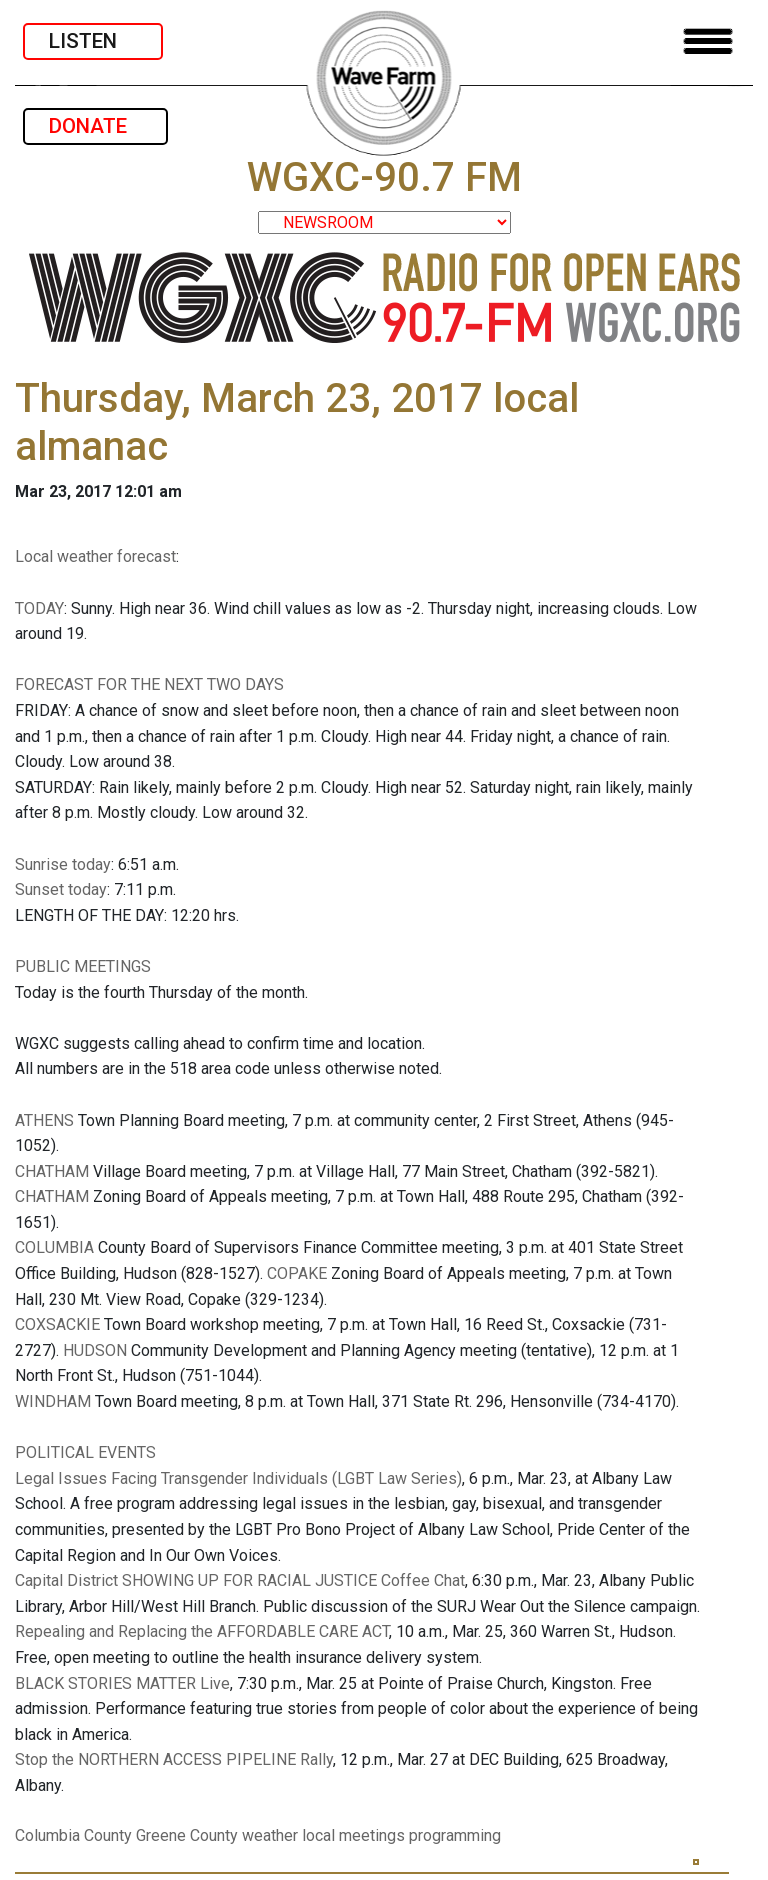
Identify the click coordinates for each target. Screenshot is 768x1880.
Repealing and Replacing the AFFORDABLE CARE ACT (202, 1631)
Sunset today (61, 889)
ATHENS (44, 1120)
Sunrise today (63, 864)
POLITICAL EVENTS (85, 1452)
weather (270, 1835)
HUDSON (95, 1350)
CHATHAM (52, 1171)
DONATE (95, 126)
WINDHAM (53, 1401)
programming (455, 1835)
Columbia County (73, 1835)
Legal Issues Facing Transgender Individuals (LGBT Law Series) (238, 1478)
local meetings (353, 1835)
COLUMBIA (54, 1247)
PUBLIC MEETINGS (83, 966)
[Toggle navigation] (708, 41)
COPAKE (297, 1273)
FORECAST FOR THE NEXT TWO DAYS (149, 684)
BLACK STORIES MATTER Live (122, 1683)
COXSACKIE (57, 1324)
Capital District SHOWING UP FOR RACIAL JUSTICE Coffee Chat (240, 1580)
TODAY (39, 608)
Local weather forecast (95, 556)
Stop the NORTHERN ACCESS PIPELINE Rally (174, 1759)
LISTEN (93, 41)
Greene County (187, 1835)
